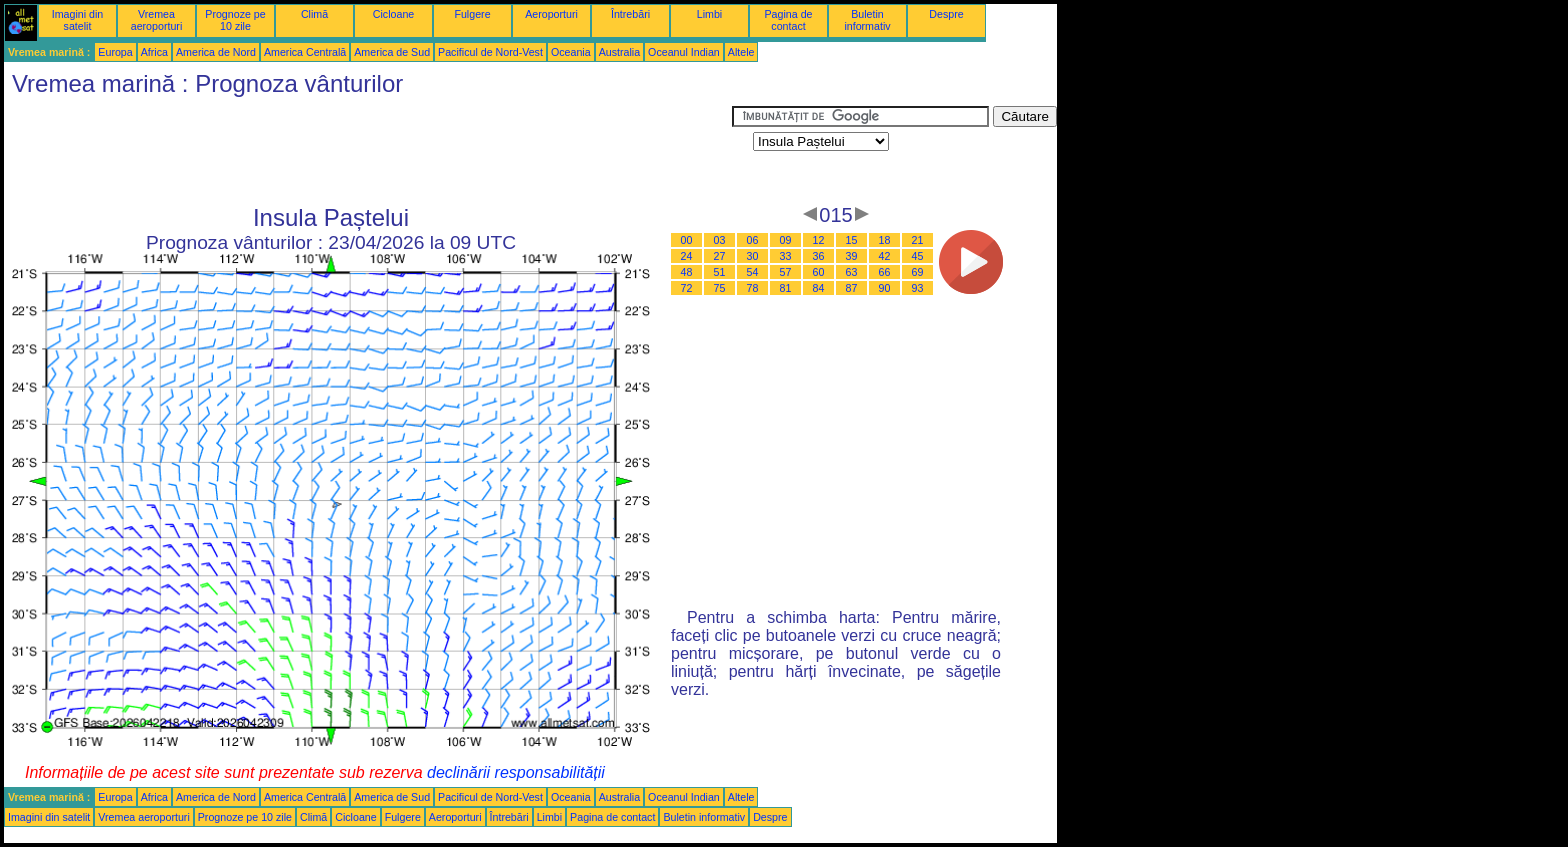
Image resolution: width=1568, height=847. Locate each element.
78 (753, 288)
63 (852, 272)
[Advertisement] (368, 151)
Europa (115, 52)
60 (819, 272)
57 (786, 272)
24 (687, 256)
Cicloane (393, 14)
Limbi (709, 14)
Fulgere (472, 14)
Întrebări (630, 14)
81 (786, 288)
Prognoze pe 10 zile (235, 20)
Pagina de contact (789, 20)
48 (687, 272)
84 (819, 288)
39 (852, 256)
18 (885, 240)
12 (819, 240)
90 (885, 288)
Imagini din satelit (78, 20)
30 (753, 256)
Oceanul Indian (684, 52)
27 (720, 256)
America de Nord (216, 52)
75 (720, 288)
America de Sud (392, 52)
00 (687, 240)
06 (753, 240)
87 (852, 288)
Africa (154, 52)
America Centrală (305, 52)
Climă (314, 14)
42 (885, 256)
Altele (741, 52)
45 (918, 256)
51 (720, 272)
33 (786, 256)
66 (885, 272)
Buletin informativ (867, 20)
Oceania (571, 52)
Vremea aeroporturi (157, 20)
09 (786, 240)
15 (852, 240)
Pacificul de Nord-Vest (490, 52)
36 (819, 256)
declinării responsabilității (516, 772)
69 (918, 272)
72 (687, 288)
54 (753, 272)
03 (720, 240)
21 (918, 240)
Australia (619, 52)
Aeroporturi (551, 14)
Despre (946, 14)
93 (918, 288)
